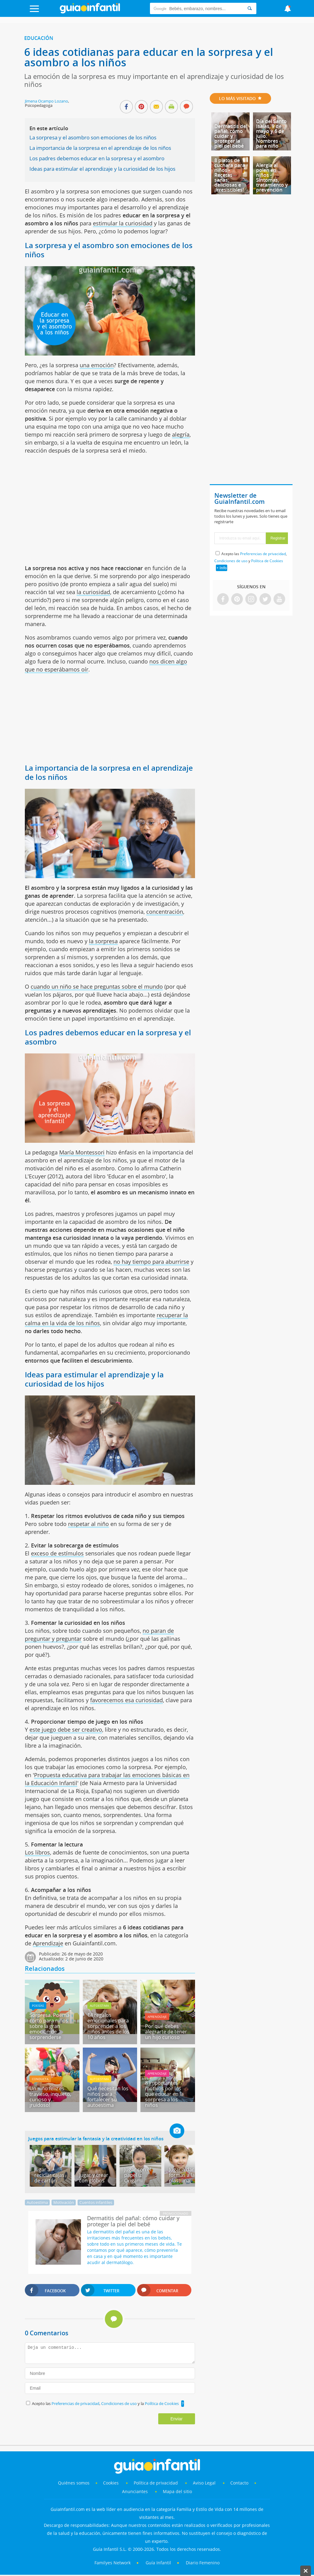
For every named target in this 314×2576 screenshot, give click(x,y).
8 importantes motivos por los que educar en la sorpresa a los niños (164, 2094)
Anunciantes (135, 2491)
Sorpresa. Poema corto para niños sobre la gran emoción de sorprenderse (49, 2026)
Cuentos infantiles (95, 2202)
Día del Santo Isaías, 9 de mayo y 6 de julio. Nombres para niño (271, 133)
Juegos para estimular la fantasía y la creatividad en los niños (95, 2138)
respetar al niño (88, 1523)
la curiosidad (93, 592)
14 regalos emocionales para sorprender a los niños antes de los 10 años (108, 2026)
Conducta (40, 2079)
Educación (38, 38)
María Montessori (82, 1152)
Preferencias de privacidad (75, 2403)
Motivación (63, 2202)
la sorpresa (103, 941)
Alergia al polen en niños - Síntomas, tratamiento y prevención (272, 177)
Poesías (38, 2005)
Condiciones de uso (119, 2403)
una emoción (97, 365)
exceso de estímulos (57, 1553)
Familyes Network (112, 2563)
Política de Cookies (162, 2403)
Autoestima (99, 2005)
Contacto (239, 2483)
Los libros (37, 1852)
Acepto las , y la (106, 2403)
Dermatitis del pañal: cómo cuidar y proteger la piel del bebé (230, 136)
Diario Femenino (203, 2563)
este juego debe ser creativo (65, 1729)
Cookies (111, 2483)
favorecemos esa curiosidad (126, 1700)
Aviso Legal (204, 2483)
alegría (181, 434)
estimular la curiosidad (122, 223)
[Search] (249, 8)
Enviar (176, 2418)
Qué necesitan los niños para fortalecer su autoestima (107, 2096)
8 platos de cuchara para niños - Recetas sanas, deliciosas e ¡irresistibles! (229, 175)
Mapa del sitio (177, 2491)
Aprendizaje (48, 1943)
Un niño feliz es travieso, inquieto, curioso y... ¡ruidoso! (50, 2096)
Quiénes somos (74, 2483)
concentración (164, 911)
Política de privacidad (156, 2483)
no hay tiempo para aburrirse (151, 1261)
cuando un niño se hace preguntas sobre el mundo (97, 986)
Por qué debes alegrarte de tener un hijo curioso (166, 2032)
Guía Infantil (158, 2563)
